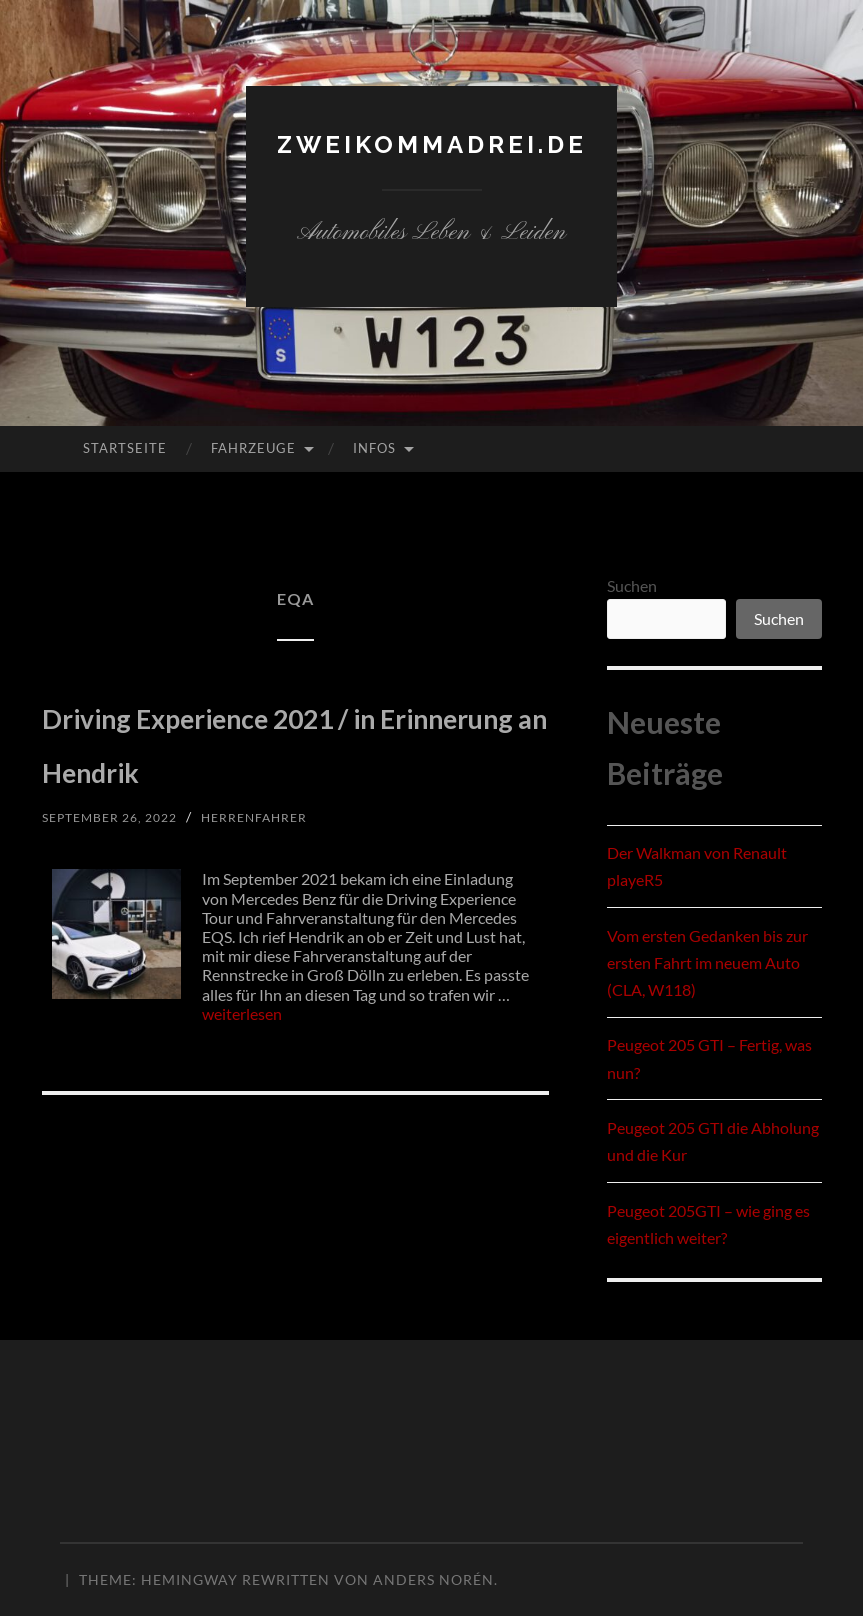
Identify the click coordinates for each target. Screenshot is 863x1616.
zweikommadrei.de (432, 142)
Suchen (632, 585)
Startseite (125, 448)
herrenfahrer (281, 870)
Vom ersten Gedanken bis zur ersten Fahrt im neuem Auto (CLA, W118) (707, 962)
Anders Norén (433, 1579)
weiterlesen (242, 1067)
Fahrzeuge (253, 448)
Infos (374, 448)
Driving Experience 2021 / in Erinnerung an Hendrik (290, 766)
